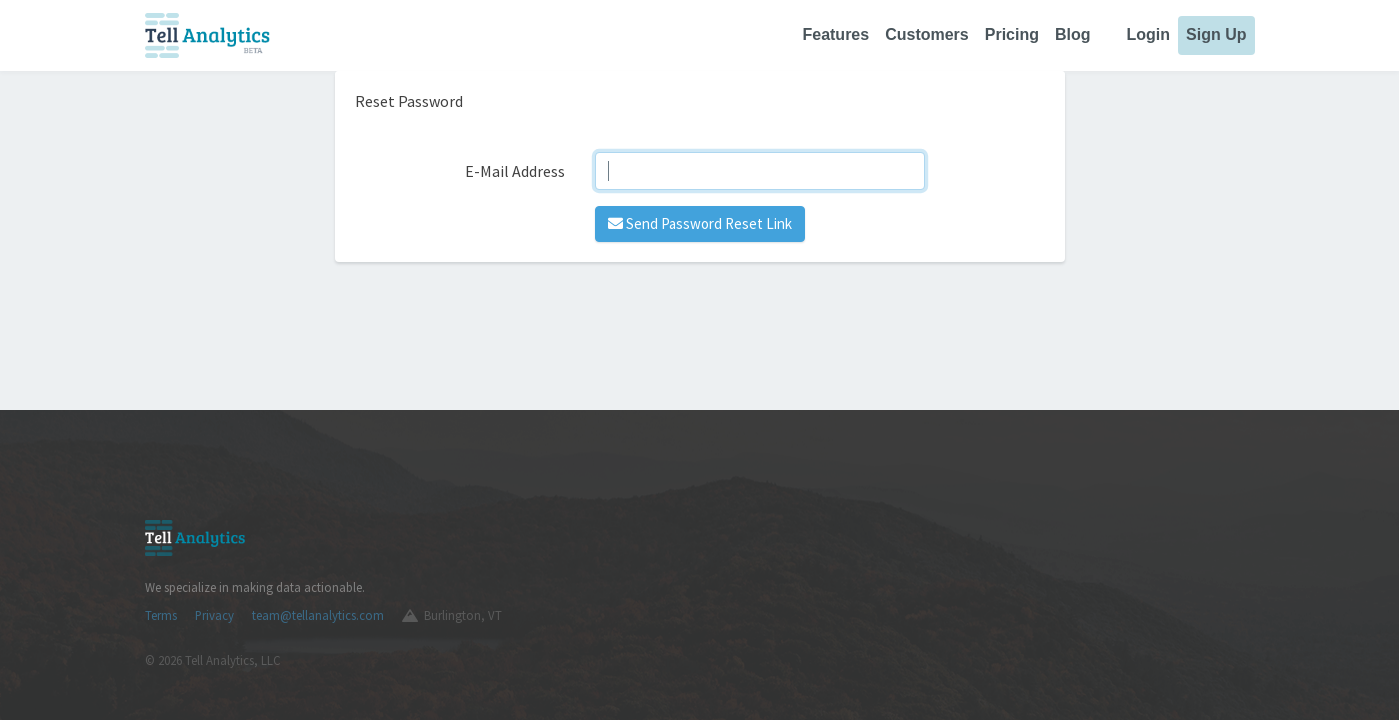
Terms (161, 615)
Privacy (214, 615)
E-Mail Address (515, 171)
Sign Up (1216, 34)
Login (1149, 34)
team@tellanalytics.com (318, 615)
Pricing (1012, 34)
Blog (1073, 34)
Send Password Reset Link (700, 223)
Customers (927, 34)
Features (835, 34)
